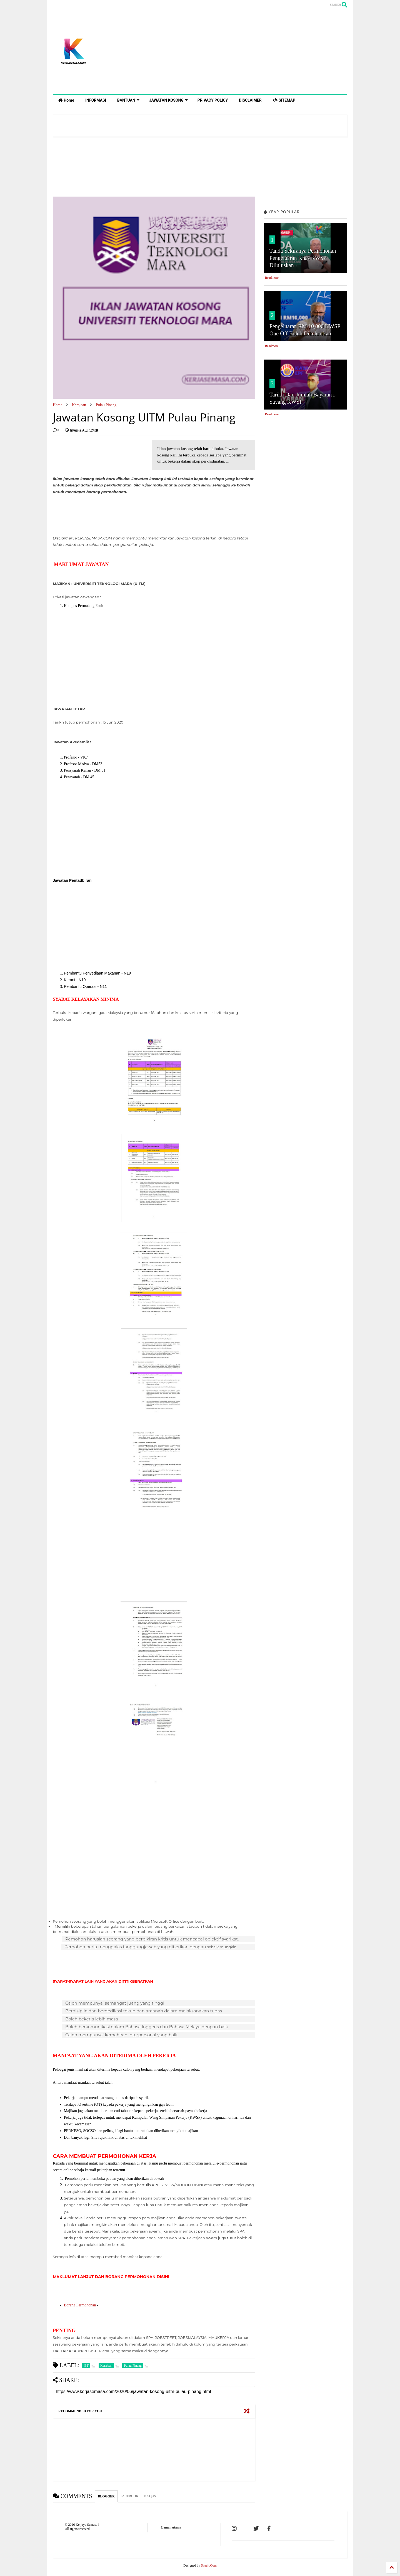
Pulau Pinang (106, 405)
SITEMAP (284, 100)
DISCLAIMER (250, 100)
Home (66, 100)
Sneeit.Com (208, 2565)
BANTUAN (128, 100)
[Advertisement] (292, 52)
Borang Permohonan (80, 2305)
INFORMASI (95, 100)
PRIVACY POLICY (213, 100)
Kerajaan (79, 405)
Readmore (272, 278)
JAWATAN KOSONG (168, 100)
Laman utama (171, 2527)
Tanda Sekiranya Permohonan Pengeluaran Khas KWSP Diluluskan (302, 258)
